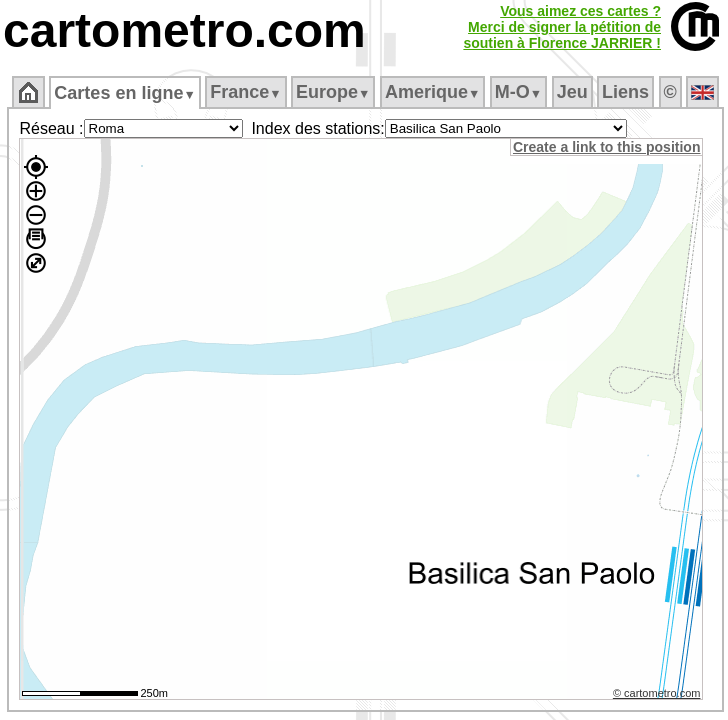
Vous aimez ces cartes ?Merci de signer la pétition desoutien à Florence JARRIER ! (562, 27)
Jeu (572, 92)
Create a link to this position (606, 147)
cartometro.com (184, 30)
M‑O (518, 92)
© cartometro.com (657, 693)
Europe (333, 92)
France (245, 92)
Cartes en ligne (124, 93)
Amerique (432, 92)
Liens (625, 92)
